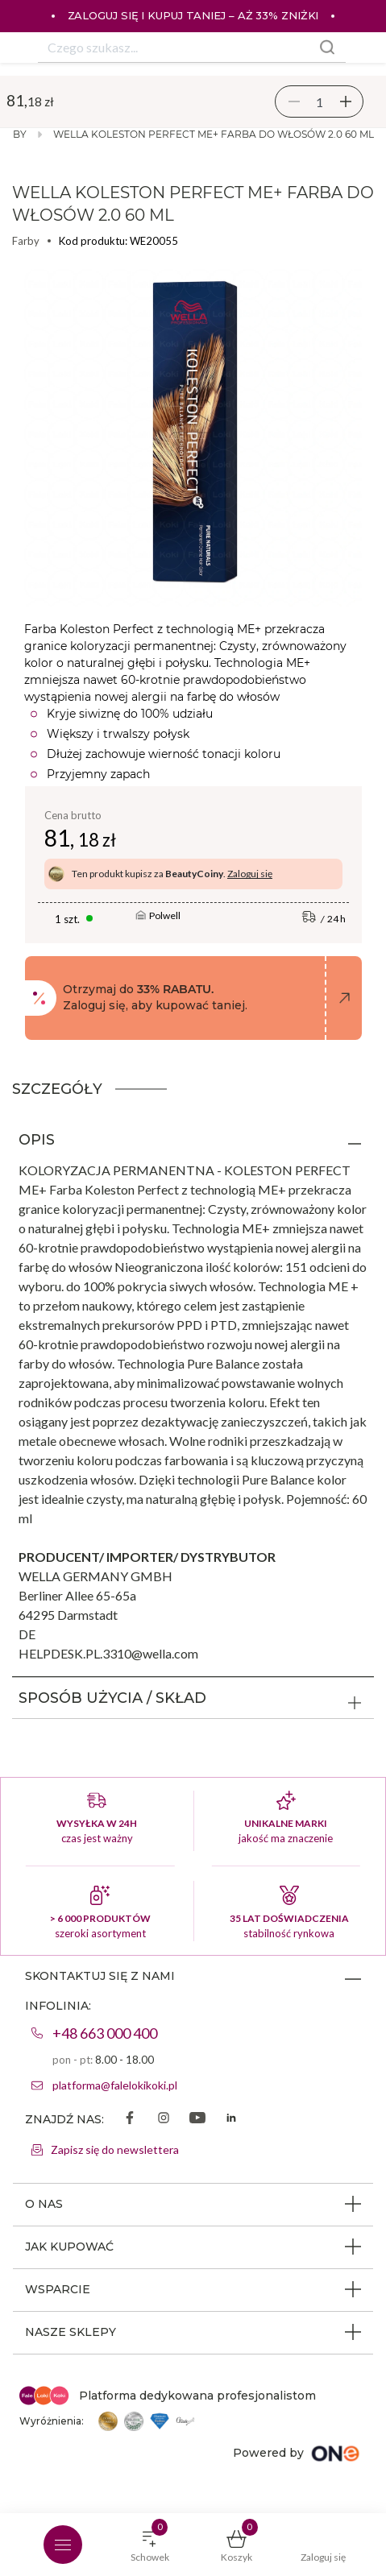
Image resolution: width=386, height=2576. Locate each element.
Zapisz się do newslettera (115, 2149)
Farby (25, 240)
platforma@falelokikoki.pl (114, 2085)
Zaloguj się (249, 874)
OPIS (37, 1140)
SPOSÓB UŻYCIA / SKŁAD (112, 1698)
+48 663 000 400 (104, 2033)
